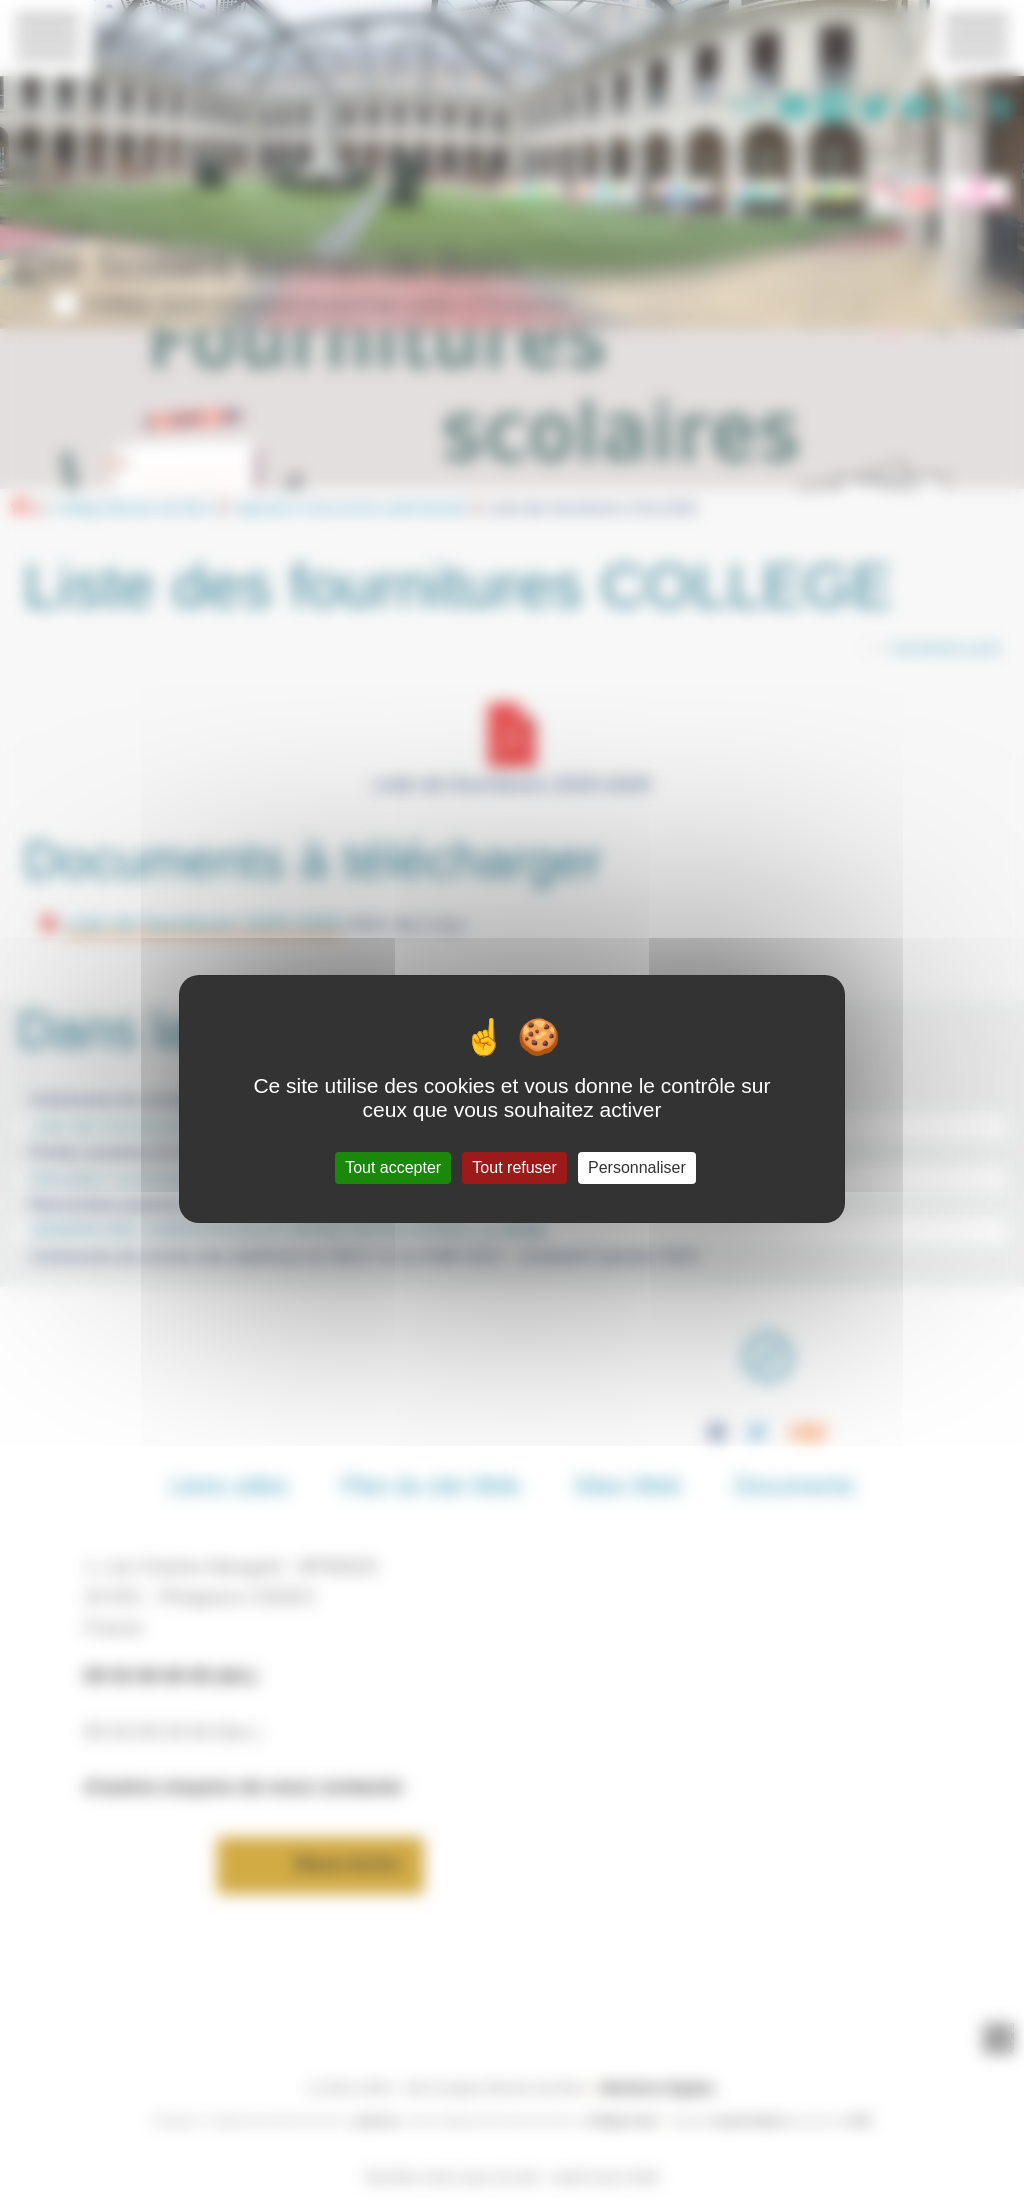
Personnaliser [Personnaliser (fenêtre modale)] (637, 1167)
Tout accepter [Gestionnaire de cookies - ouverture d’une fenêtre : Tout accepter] (393, 1167)
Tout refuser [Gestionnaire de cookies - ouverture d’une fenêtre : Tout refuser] (514, 1167)
